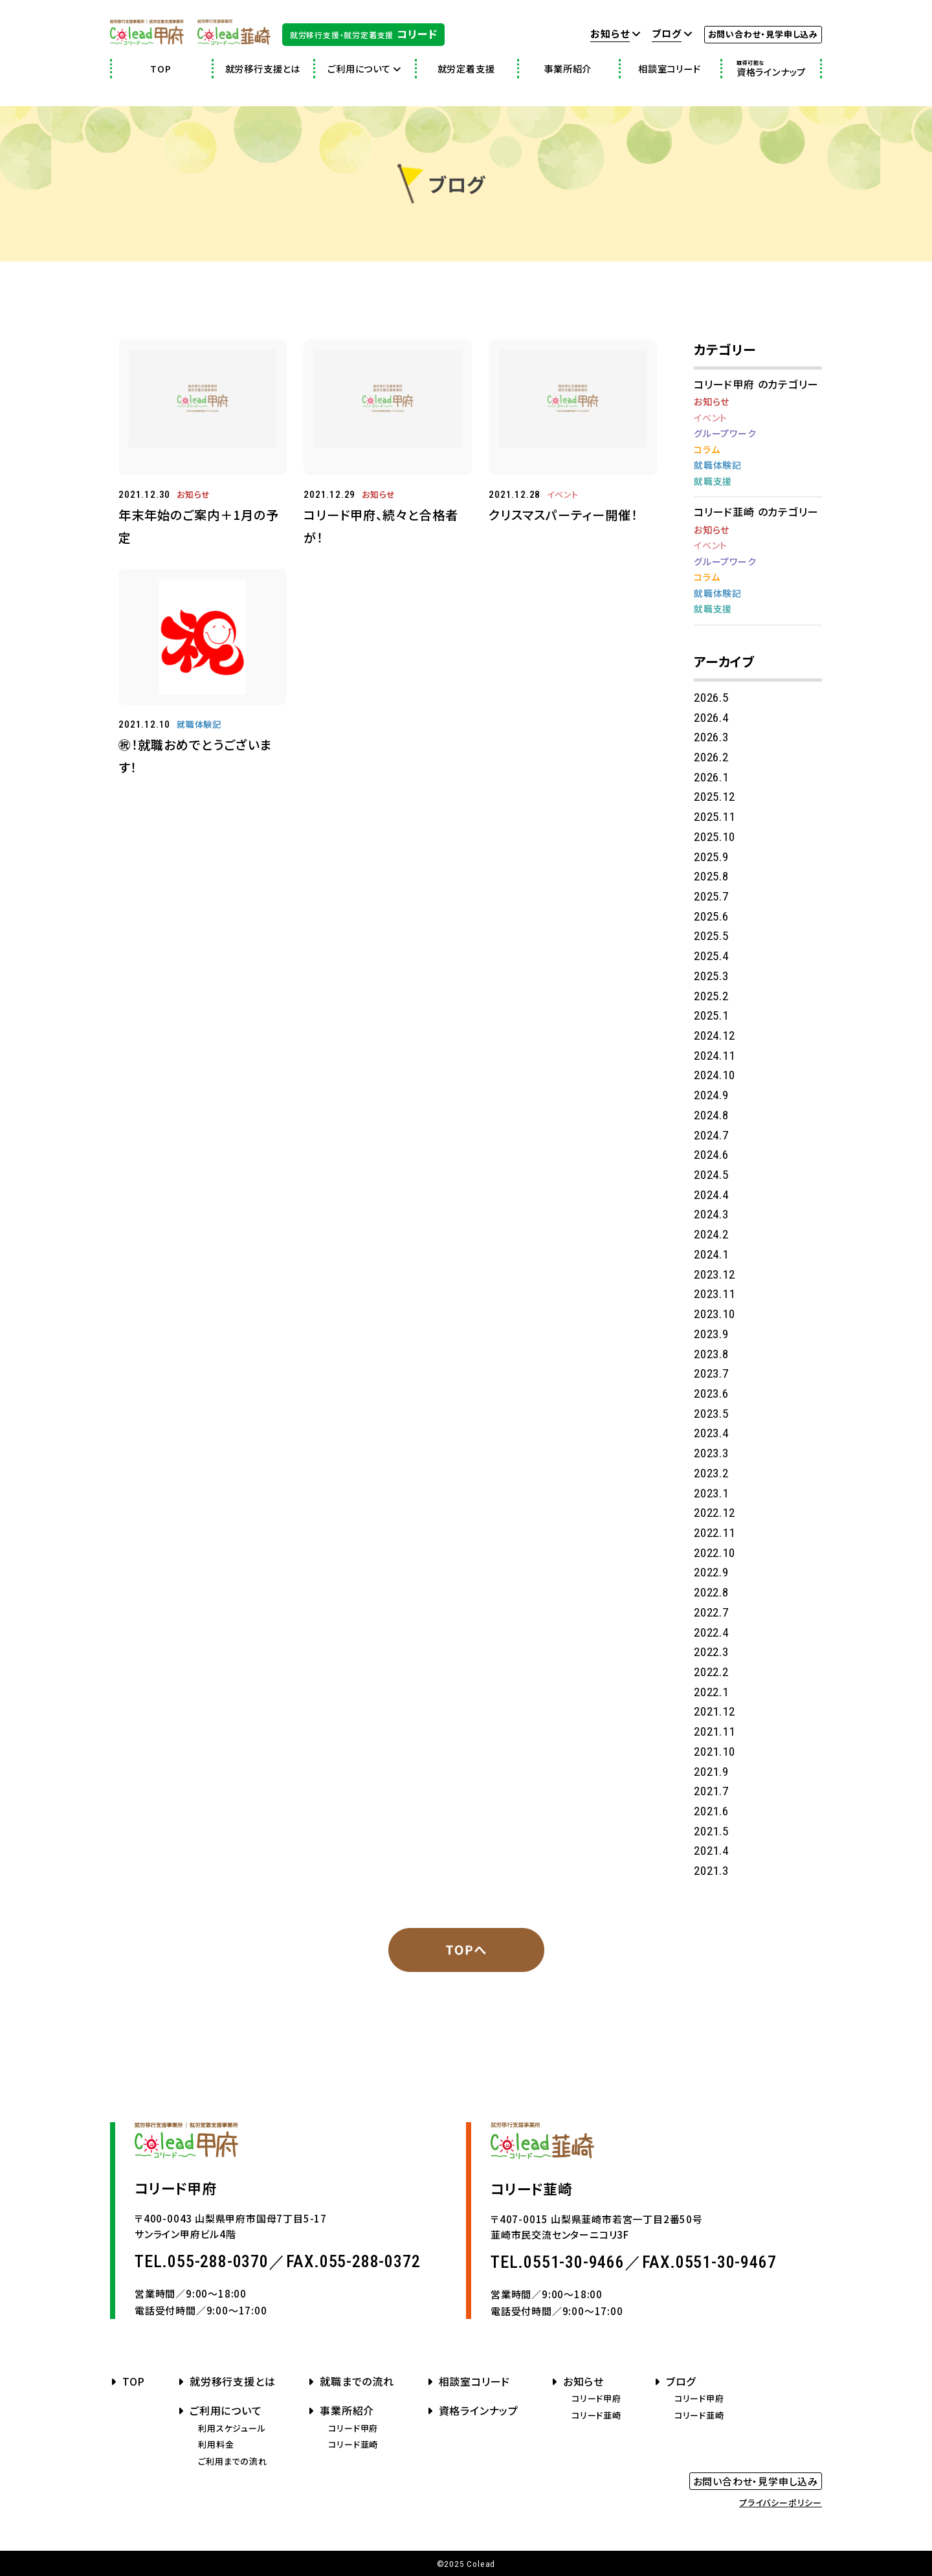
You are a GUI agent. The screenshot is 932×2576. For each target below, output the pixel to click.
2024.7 (711, 1135)
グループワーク (725, 433)
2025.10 (714, 836)
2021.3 (711, 1870)
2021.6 (711, 1811)
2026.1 (711, 777)
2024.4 (711, 1194)
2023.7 (711, 1373)
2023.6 (711, 1393)
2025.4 (711, 955)
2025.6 (711, 916)
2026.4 (711, 717)
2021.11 (714, 1731)
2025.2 (711, 996)
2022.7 (711, 1612)
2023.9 (711, 1334)
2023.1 (711, 1493)
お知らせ (193, 494)
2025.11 (714, 816)
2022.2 (711, 1671)
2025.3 (711, 976)
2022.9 (711, 1572)
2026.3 (711, 737)
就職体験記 (199, 724)
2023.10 (714, 1313)
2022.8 (711, 1592)
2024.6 (711, 1154)
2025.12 (714, 796)
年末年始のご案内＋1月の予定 (198, 526)
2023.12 (714, 1274)
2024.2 (711, 1234)
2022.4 (711, 1632)
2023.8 (711, 1354)
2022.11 (714, 1532)
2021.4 (711, 1850)
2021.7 (711, 1791)
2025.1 (711, 1015)
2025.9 (711, 856)
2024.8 (711, 1115)
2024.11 (714, 1055)
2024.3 (711, 1214)
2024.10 (714, 1075)
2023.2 (711, 1473)
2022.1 (711, 1692)
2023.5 (711, 1413)
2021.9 (711, 1771)
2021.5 (711, 1831)
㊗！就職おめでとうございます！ (195, 755)
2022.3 (711, 1651)
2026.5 (711, 697)
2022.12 (714, 1512)
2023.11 (714, 1293)
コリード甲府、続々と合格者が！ (381, 526)
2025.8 (711, 876)
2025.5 (711, 935)
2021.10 (714, 1751)
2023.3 (711, 1453)
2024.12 (714, 1035)
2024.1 (711, 1254)
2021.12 (714, 1711)
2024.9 (711, 1095)
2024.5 (711, 1174)
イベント (563, 494)
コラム (707, 449)
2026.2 (711, 757)
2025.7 (711, 896)
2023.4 (711, 1433)
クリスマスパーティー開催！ (563, 515)
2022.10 (714, 1552)
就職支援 (713, 481)
